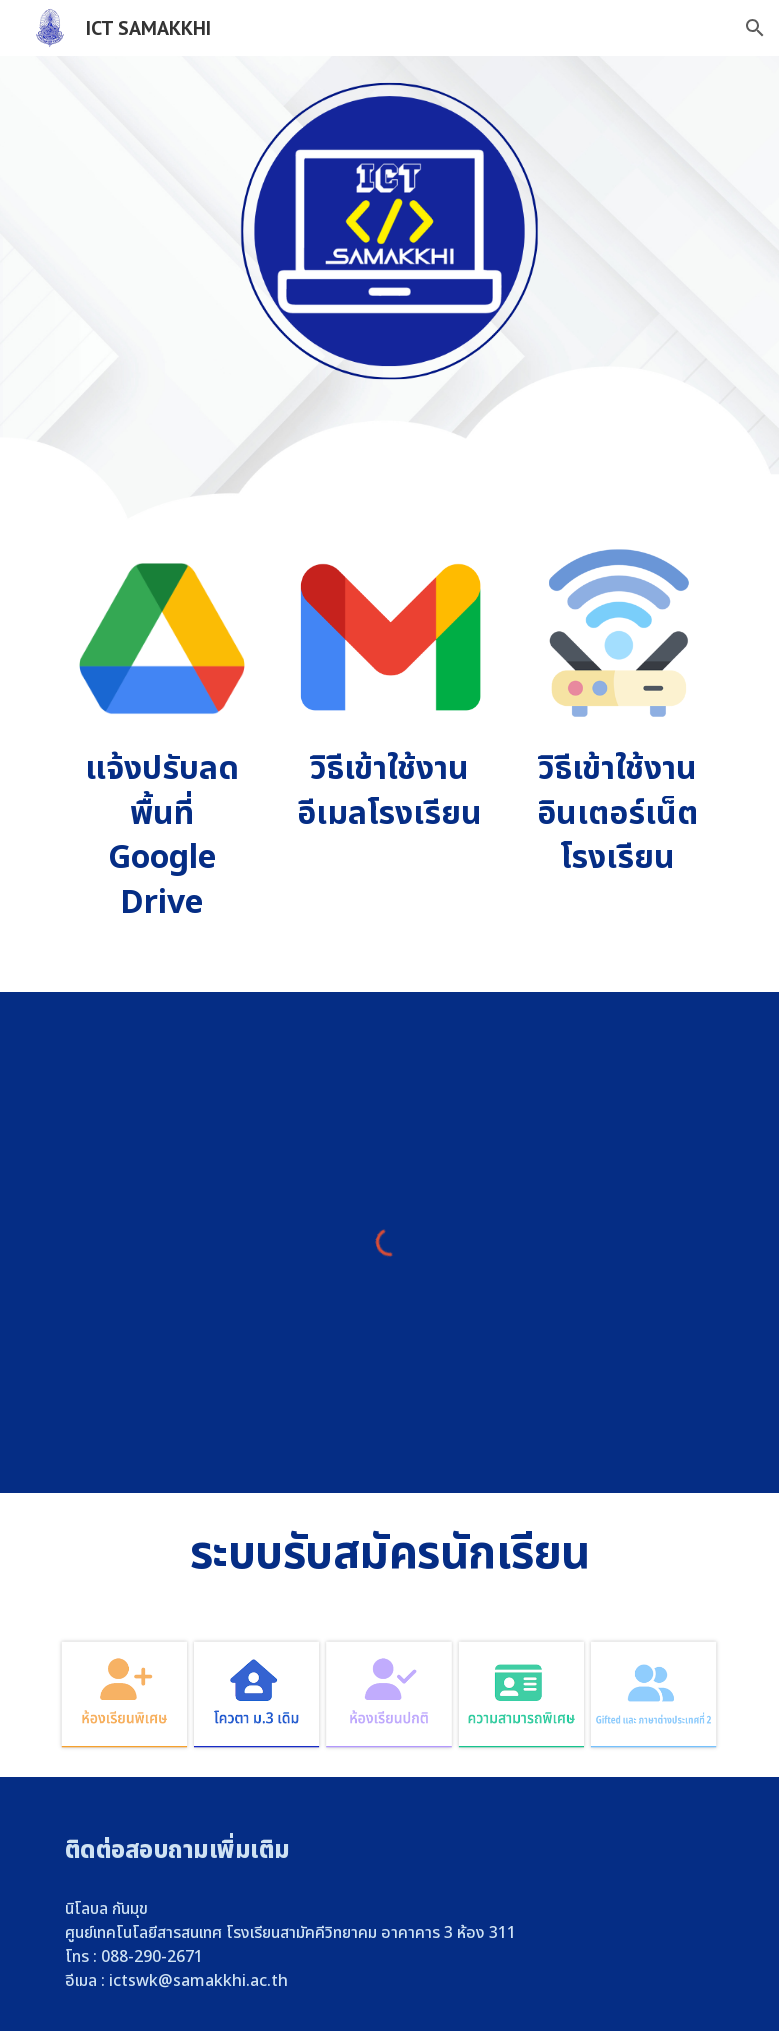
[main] (162, 836)
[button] (755, 28)
